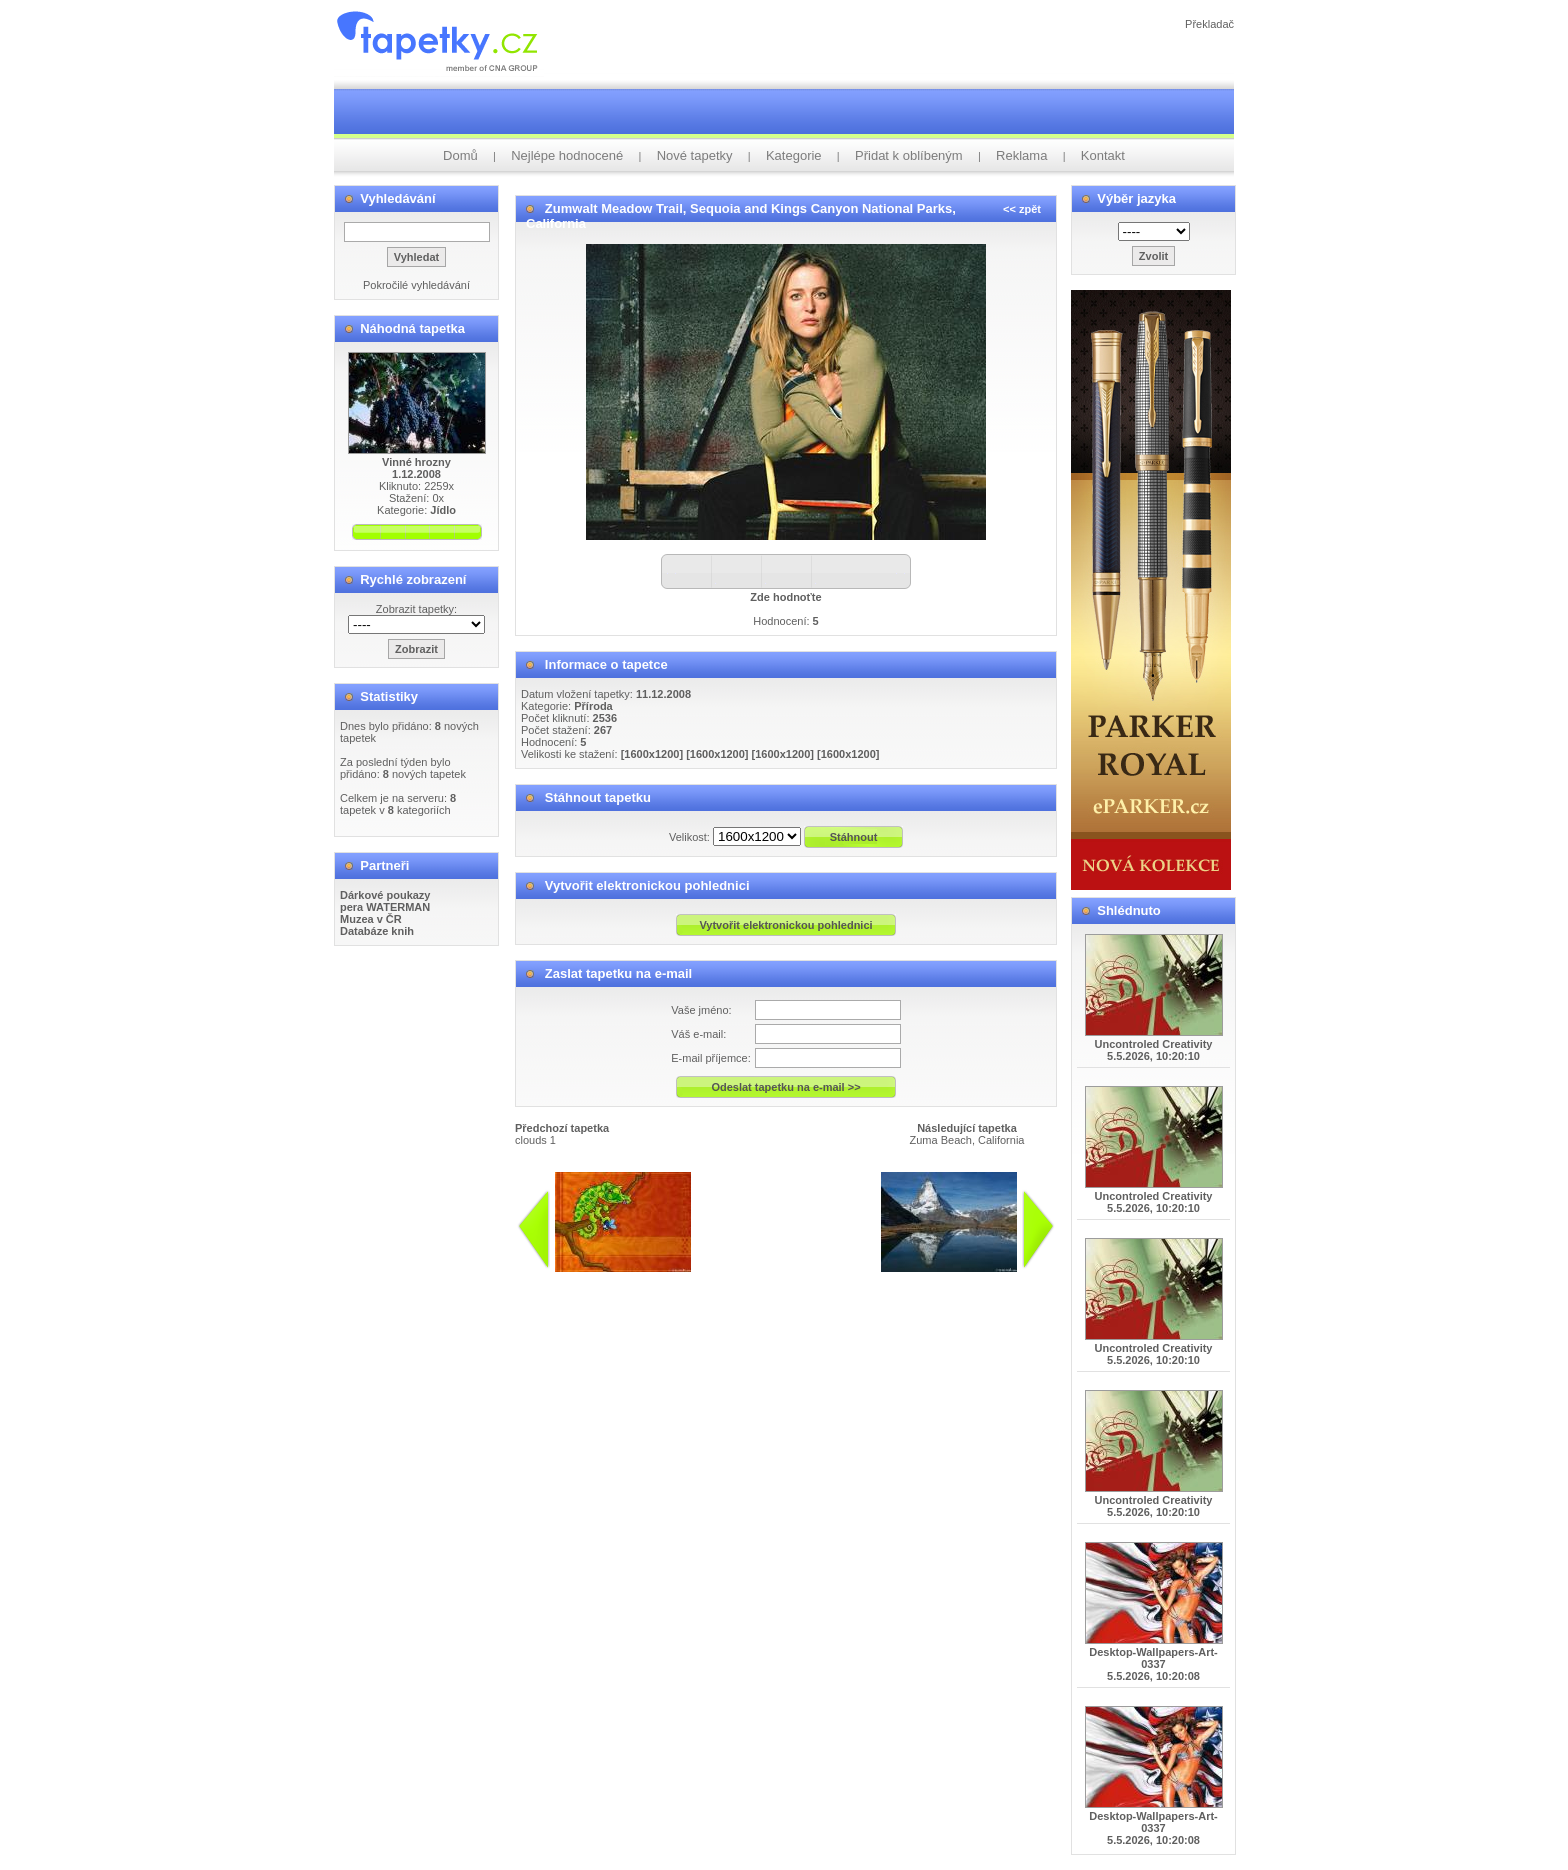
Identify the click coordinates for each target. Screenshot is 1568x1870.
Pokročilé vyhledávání (416, 285)
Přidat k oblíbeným (909, 155)
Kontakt (1103, 155)
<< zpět (1022, 209)
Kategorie (794, 155)
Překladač (1209, 24)
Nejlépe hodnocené (567, 155)
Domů (460, 155)
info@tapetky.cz (723, 1280)
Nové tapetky (695, 155)
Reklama (1021, 155)
